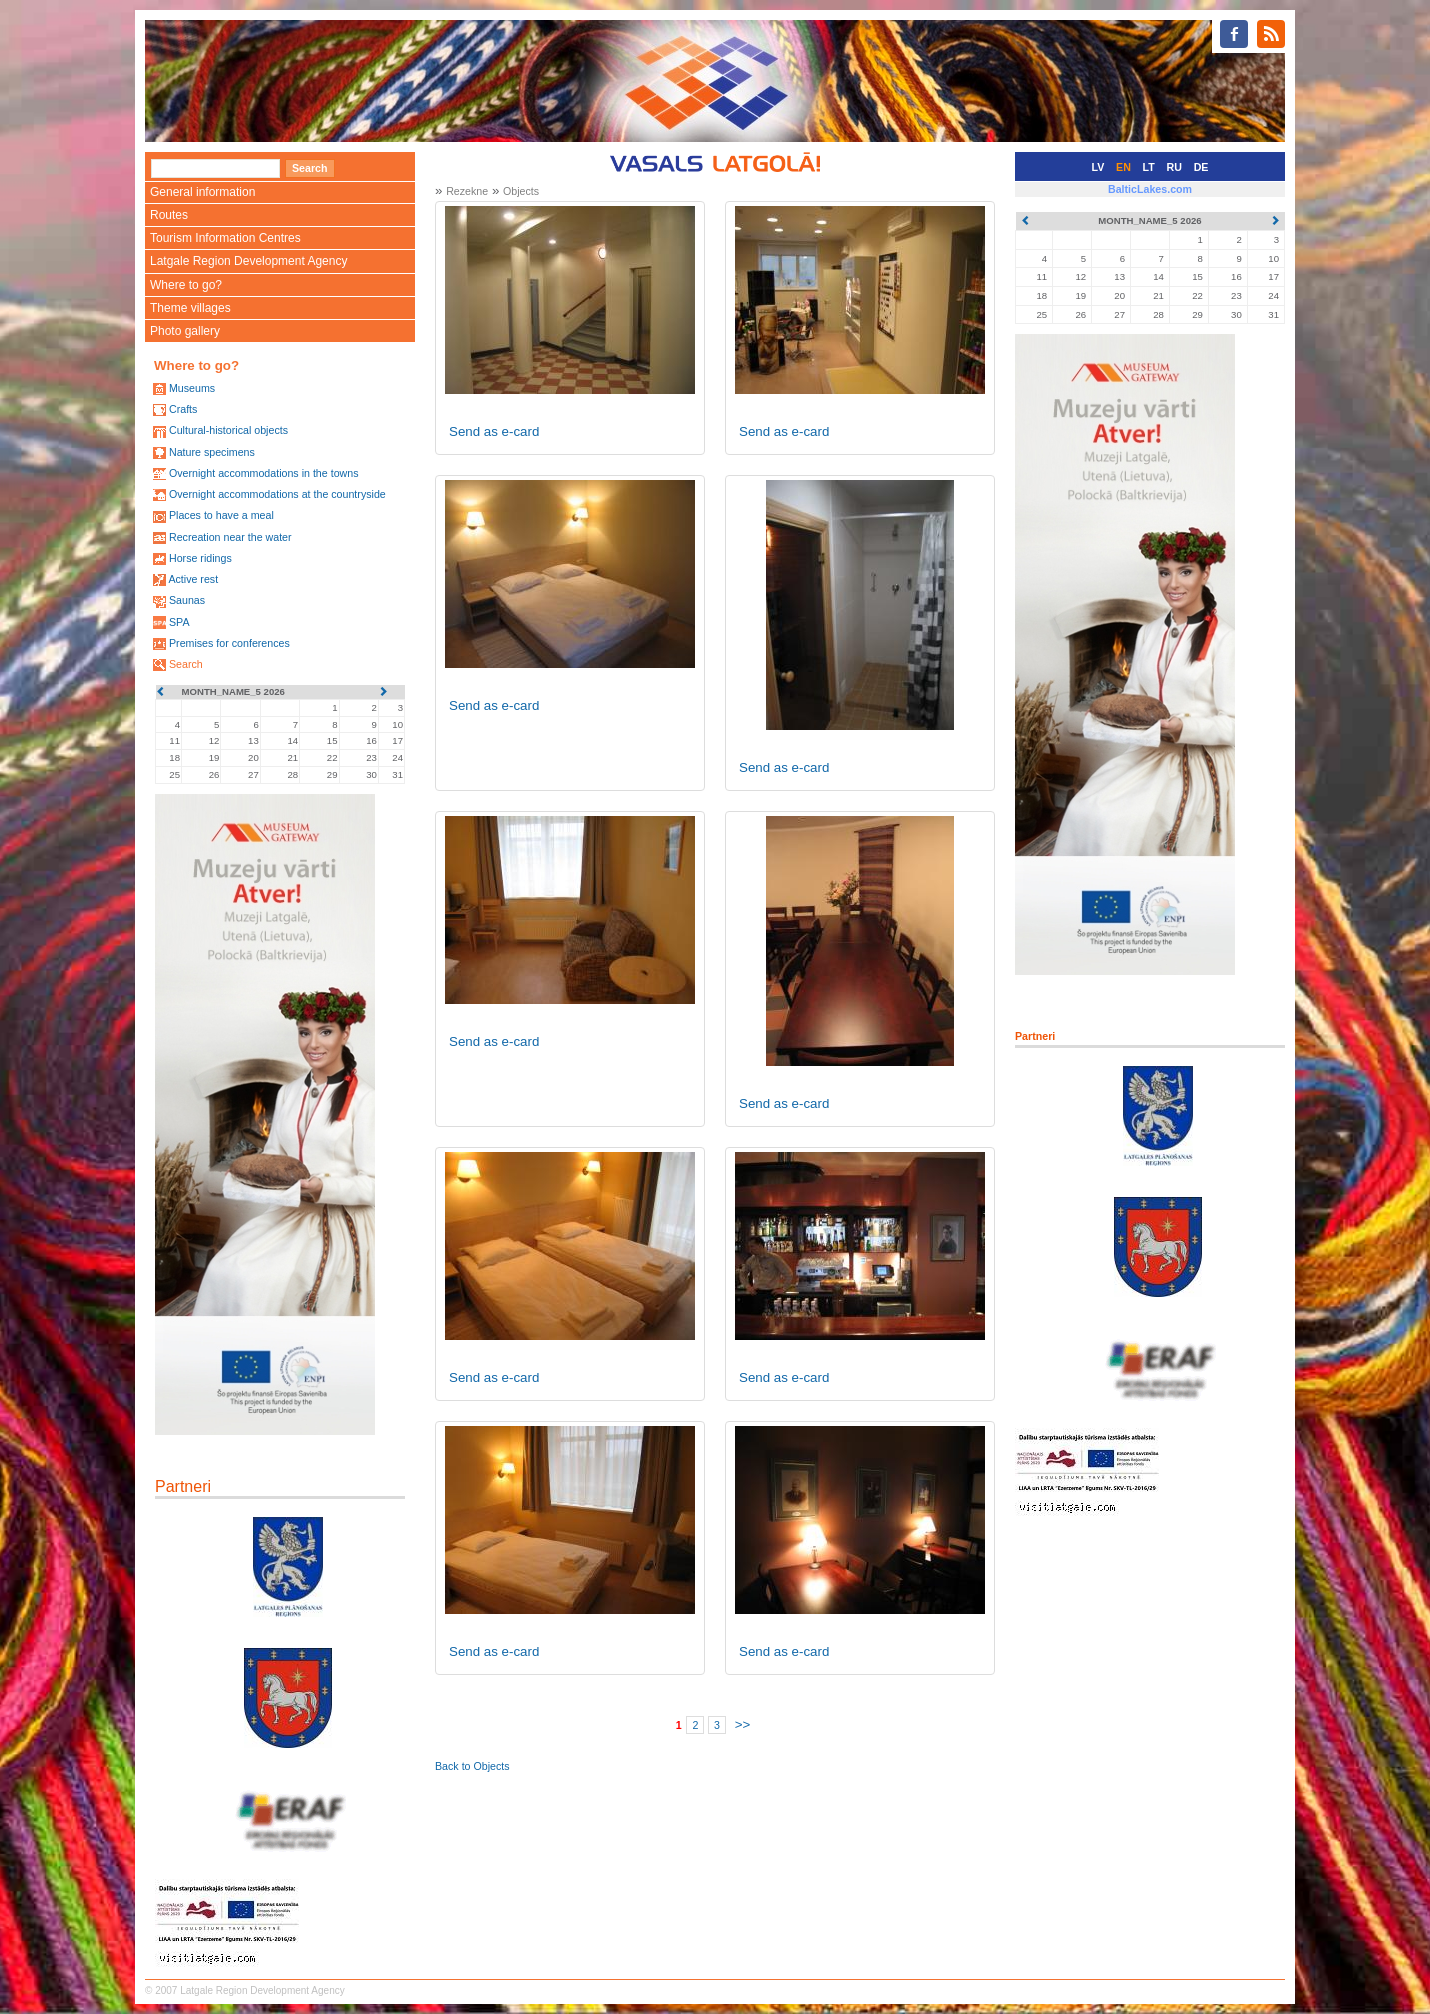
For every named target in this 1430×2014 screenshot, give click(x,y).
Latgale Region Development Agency (248, 261)
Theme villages (190, 308)
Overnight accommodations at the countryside (277, 494)
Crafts (183, 409)
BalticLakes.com (1150, 189)
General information (202, 192)
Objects (521, 191)
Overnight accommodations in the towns (264, 473)
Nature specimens (212, 452)
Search (186, 664)
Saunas (187, 600)
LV (1098, 167)
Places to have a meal (221, 515)
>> (743, 1724)
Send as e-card (494, 431)
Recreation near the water (230, 537)
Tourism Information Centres (225, 238)
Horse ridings (200, 558)
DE (1201, 167)
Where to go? (186, 285)
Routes (169, 215)
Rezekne (467, 191)
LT (1149, 167)
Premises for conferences (229, 643)
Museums (192, 388)
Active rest (193, 579)
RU (1174, 167)
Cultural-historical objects (228, 430)
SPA (179, 622)
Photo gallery (185, 331)
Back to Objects (472, 1766)
